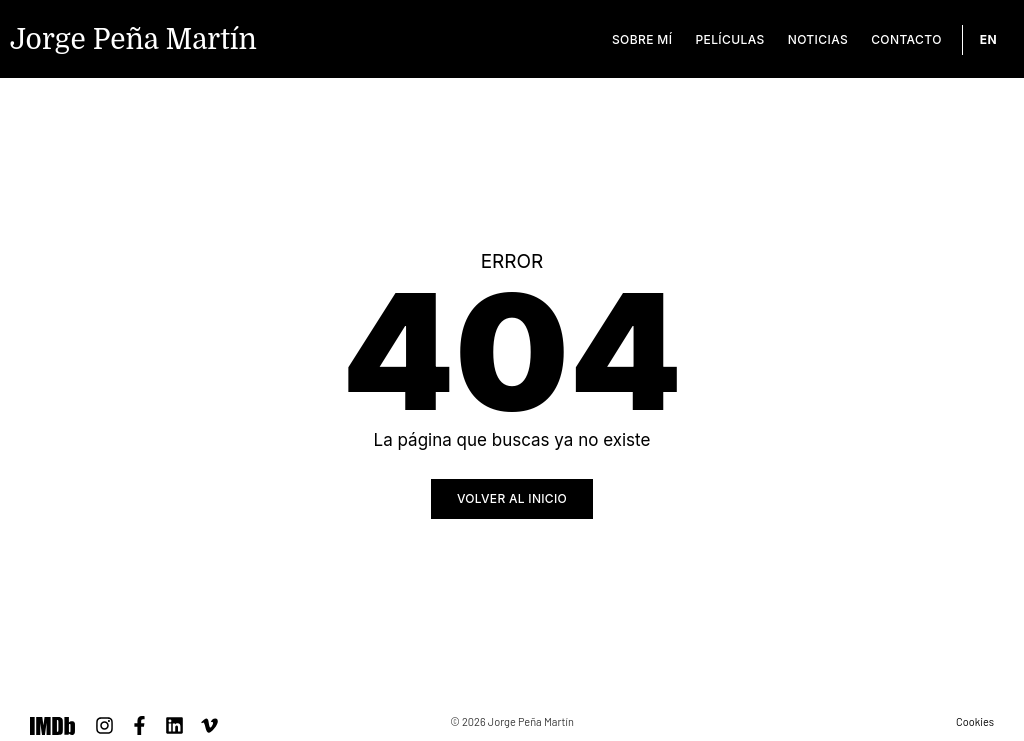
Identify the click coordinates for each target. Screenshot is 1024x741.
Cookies (975, 721)
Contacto (906, 39)
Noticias (818, 39)
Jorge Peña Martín (133, 40)
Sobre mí (642, 39)
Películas (729, 39)
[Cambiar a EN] (988, 40)
